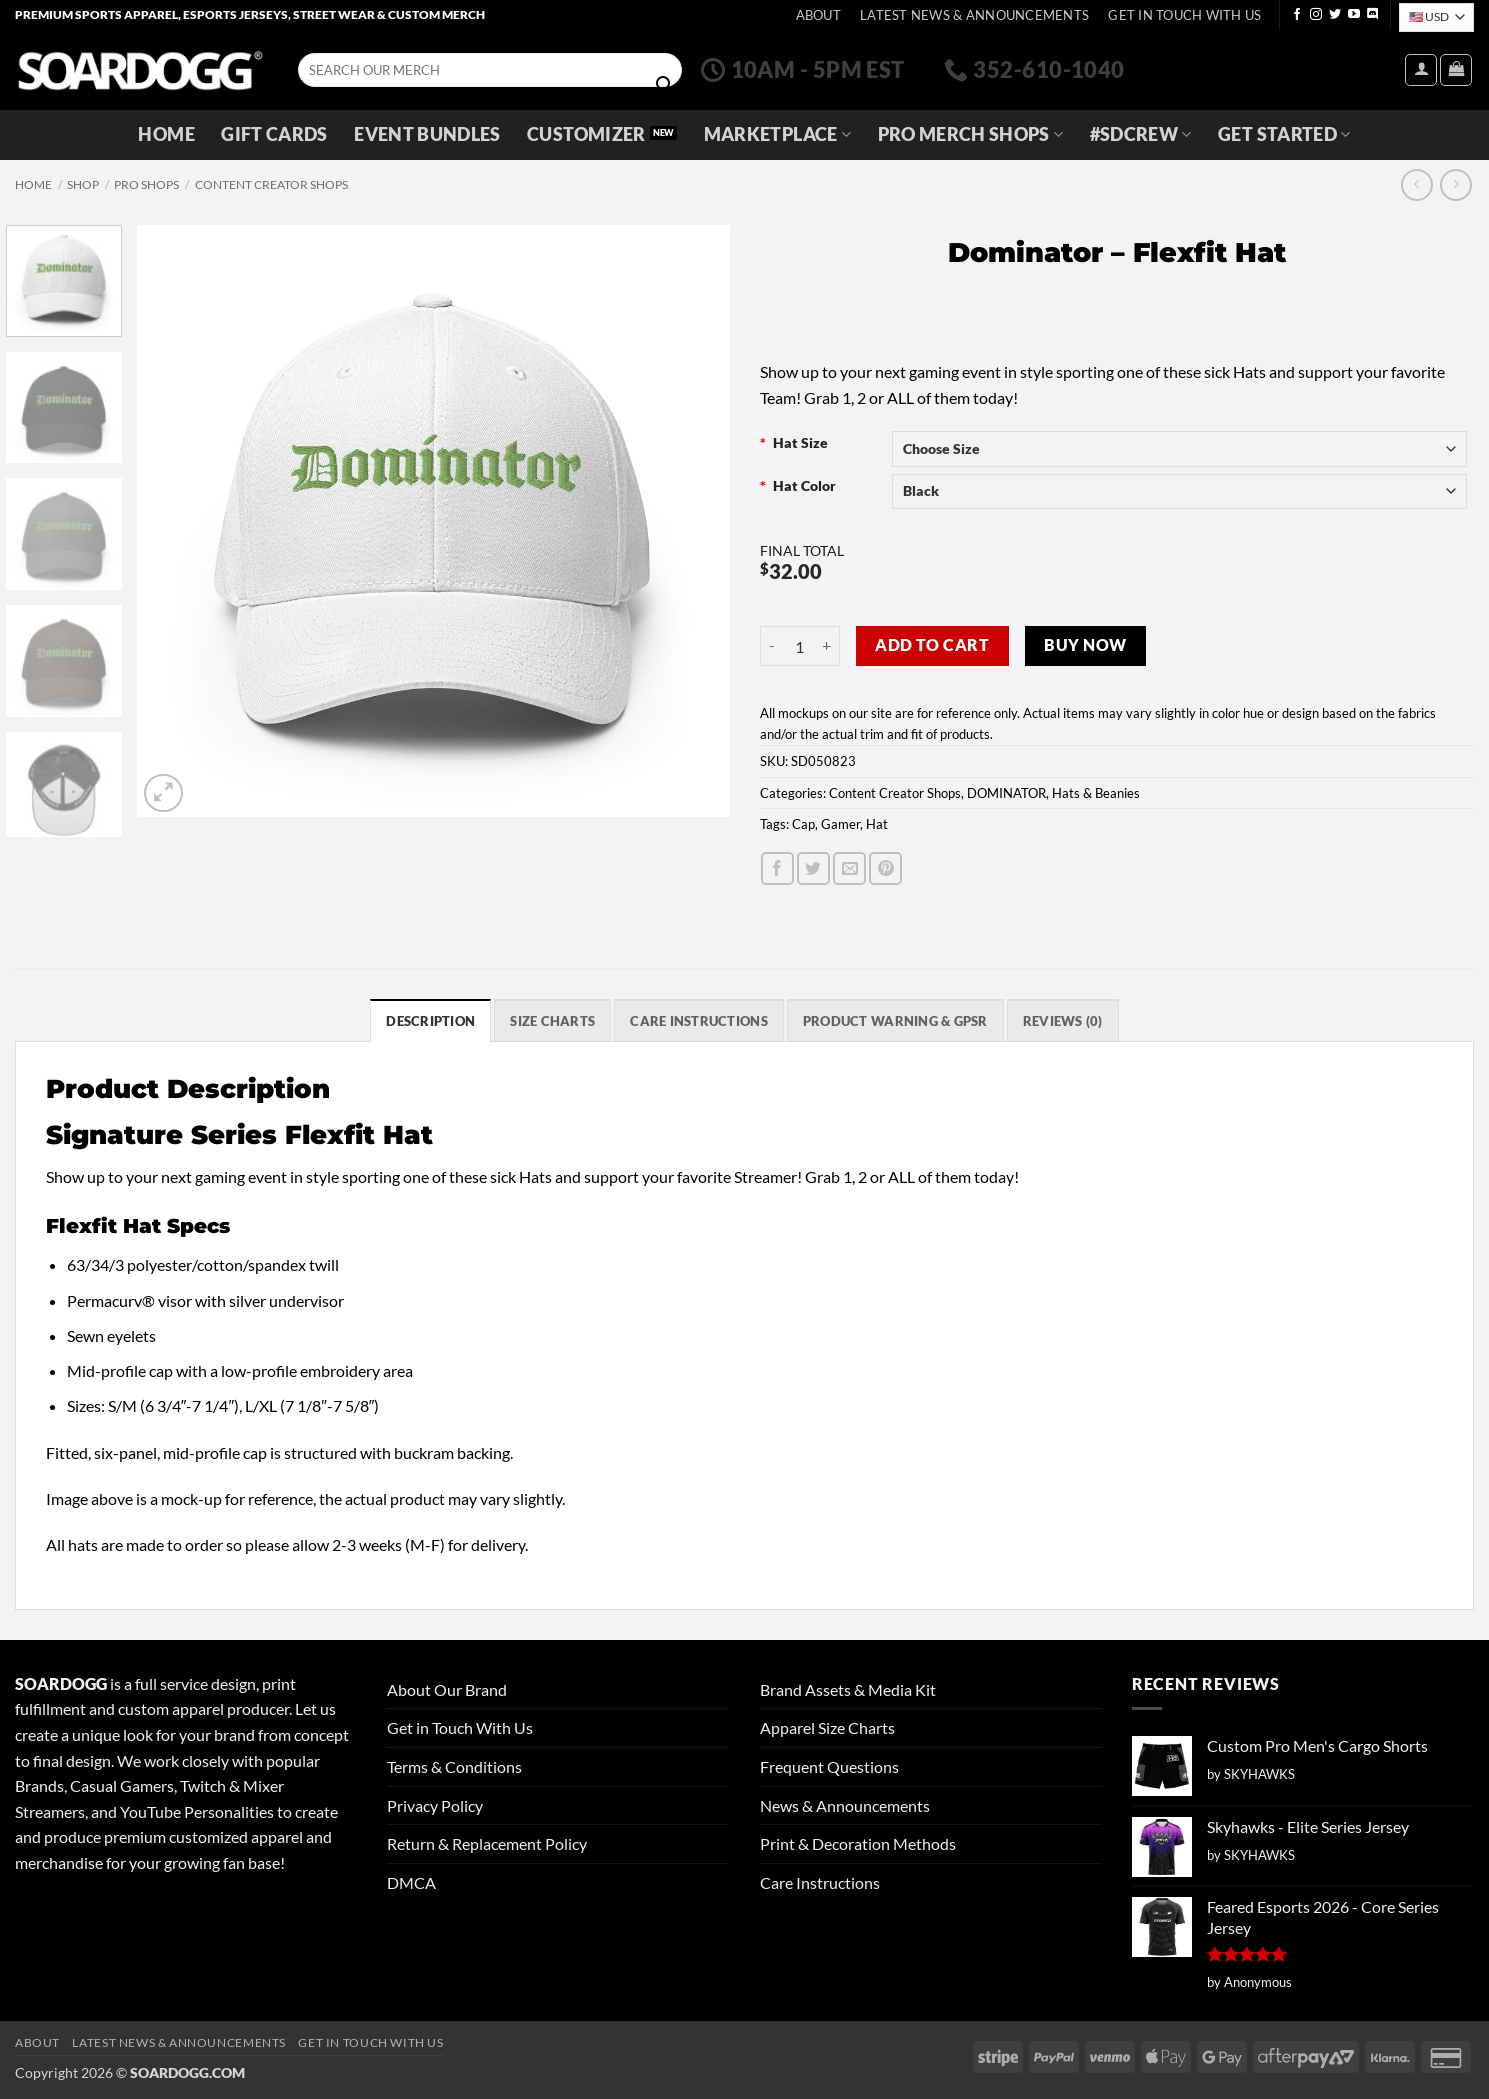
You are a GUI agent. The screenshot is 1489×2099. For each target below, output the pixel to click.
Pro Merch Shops (971, 134)
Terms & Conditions (454, 1766)
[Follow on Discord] (1373, 15)
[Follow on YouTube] (1354, 15)
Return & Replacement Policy (487, 1843)
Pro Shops (146, 184)
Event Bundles (427, 134)
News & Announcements (845, 1805)
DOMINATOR (1006, 793)
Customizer (586, 134)
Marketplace (777, 134)
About (818, 15)
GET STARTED (1284, 134)
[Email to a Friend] (849, 868)
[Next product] (1416, 184)
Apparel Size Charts (827, 1727)
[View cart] (1456, 70)
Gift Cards (274, 134)
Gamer (840, 824)
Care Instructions (820, 1882)
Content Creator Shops (271, 184)
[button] (1421, 70)
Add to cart (932, 645)
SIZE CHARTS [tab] (552, 1021)
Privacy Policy (435, 1805)
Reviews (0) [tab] (1063, 1021)
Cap (803, 824)
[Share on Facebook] (777, 868)
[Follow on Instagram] (1316, 15)
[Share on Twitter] (813, 868)
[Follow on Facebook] (1297, 15)
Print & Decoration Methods (858, 1843)
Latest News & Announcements (974, 15)
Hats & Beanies (1096, 793)
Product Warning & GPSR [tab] (895, 1021)
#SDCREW (1141, 134)
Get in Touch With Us (460, 1727)
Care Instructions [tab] (698, 1021)
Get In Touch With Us (1184, 15)
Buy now (1085, 645)
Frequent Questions (829, 1766)
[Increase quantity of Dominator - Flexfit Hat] (828, 646)
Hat (877, 824)
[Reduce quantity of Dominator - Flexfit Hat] (772, 646)
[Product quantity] (800, 646)
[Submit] (664, 85)
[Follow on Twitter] (1335, 15)
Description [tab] (430, 1021)
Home (166, 134)
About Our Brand (447, 1689)
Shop (83, 184)
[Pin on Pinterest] (885, 868)
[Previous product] (1455, 184)
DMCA (411, 1882)
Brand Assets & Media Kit (848, 1689)
